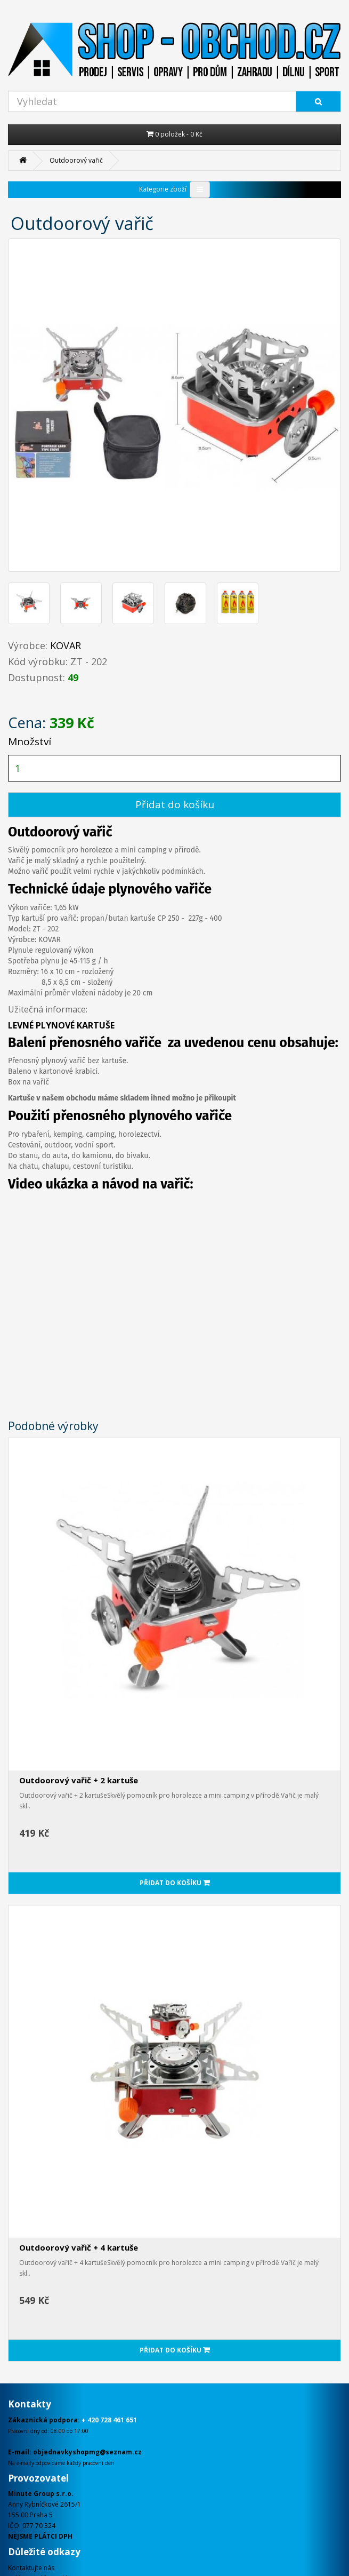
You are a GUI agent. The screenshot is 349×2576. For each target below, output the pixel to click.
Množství (29, 741)
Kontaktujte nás (31, 2567)
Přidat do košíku (174, 804)
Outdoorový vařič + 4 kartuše (78, 2247)
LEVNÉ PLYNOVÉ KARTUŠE (61, 1025)
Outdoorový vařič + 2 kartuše (78, 1780)
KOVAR (65, 645)
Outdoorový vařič (76, 160)
